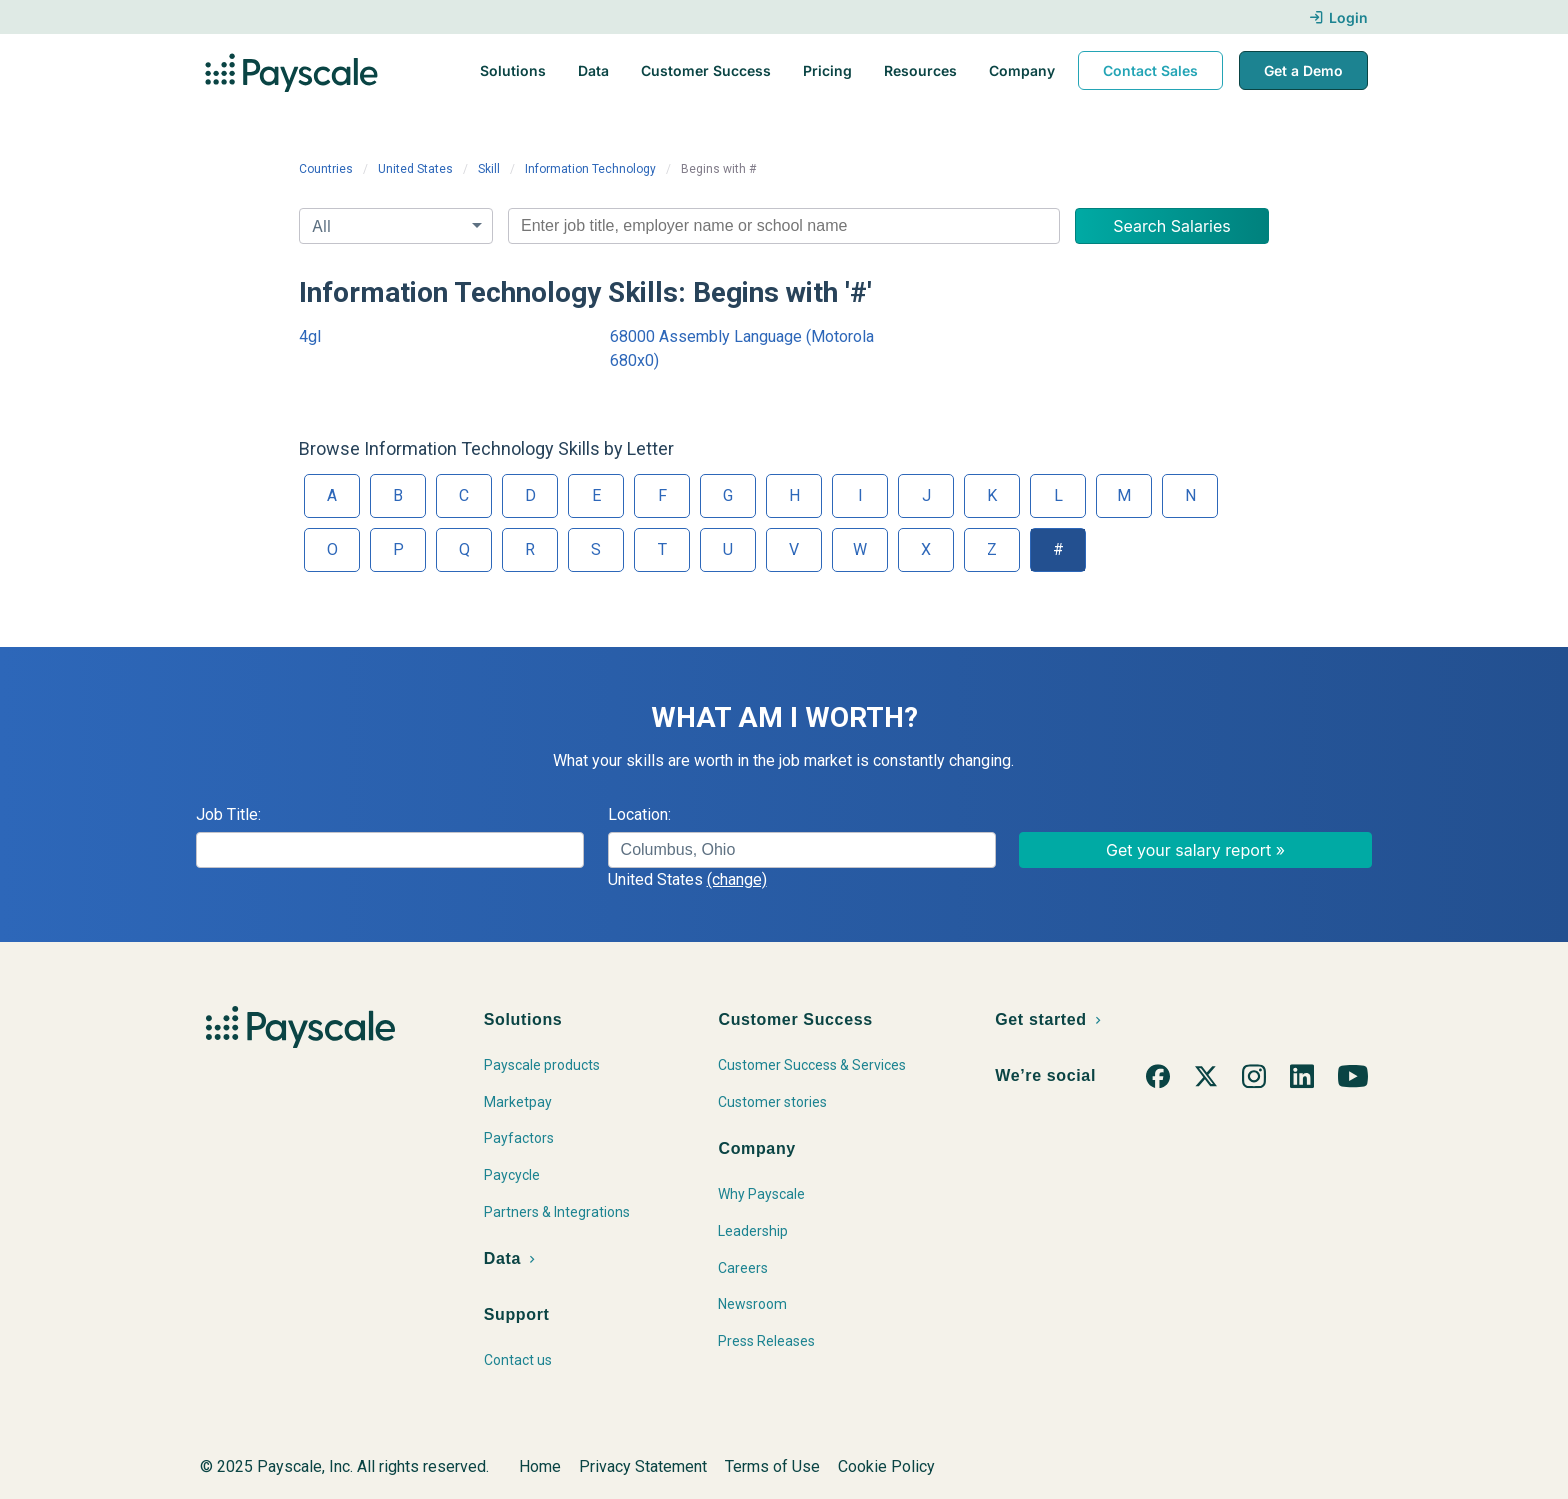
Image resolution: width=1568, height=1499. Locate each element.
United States (415, 169)
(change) (737, 879)
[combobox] (784, 226)
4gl (310, 336)
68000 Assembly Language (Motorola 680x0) (742, 348)
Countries (326, 169)
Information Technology (590, 169)
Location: (639, 814)
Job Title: (228, 814)
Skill (489, 169)
